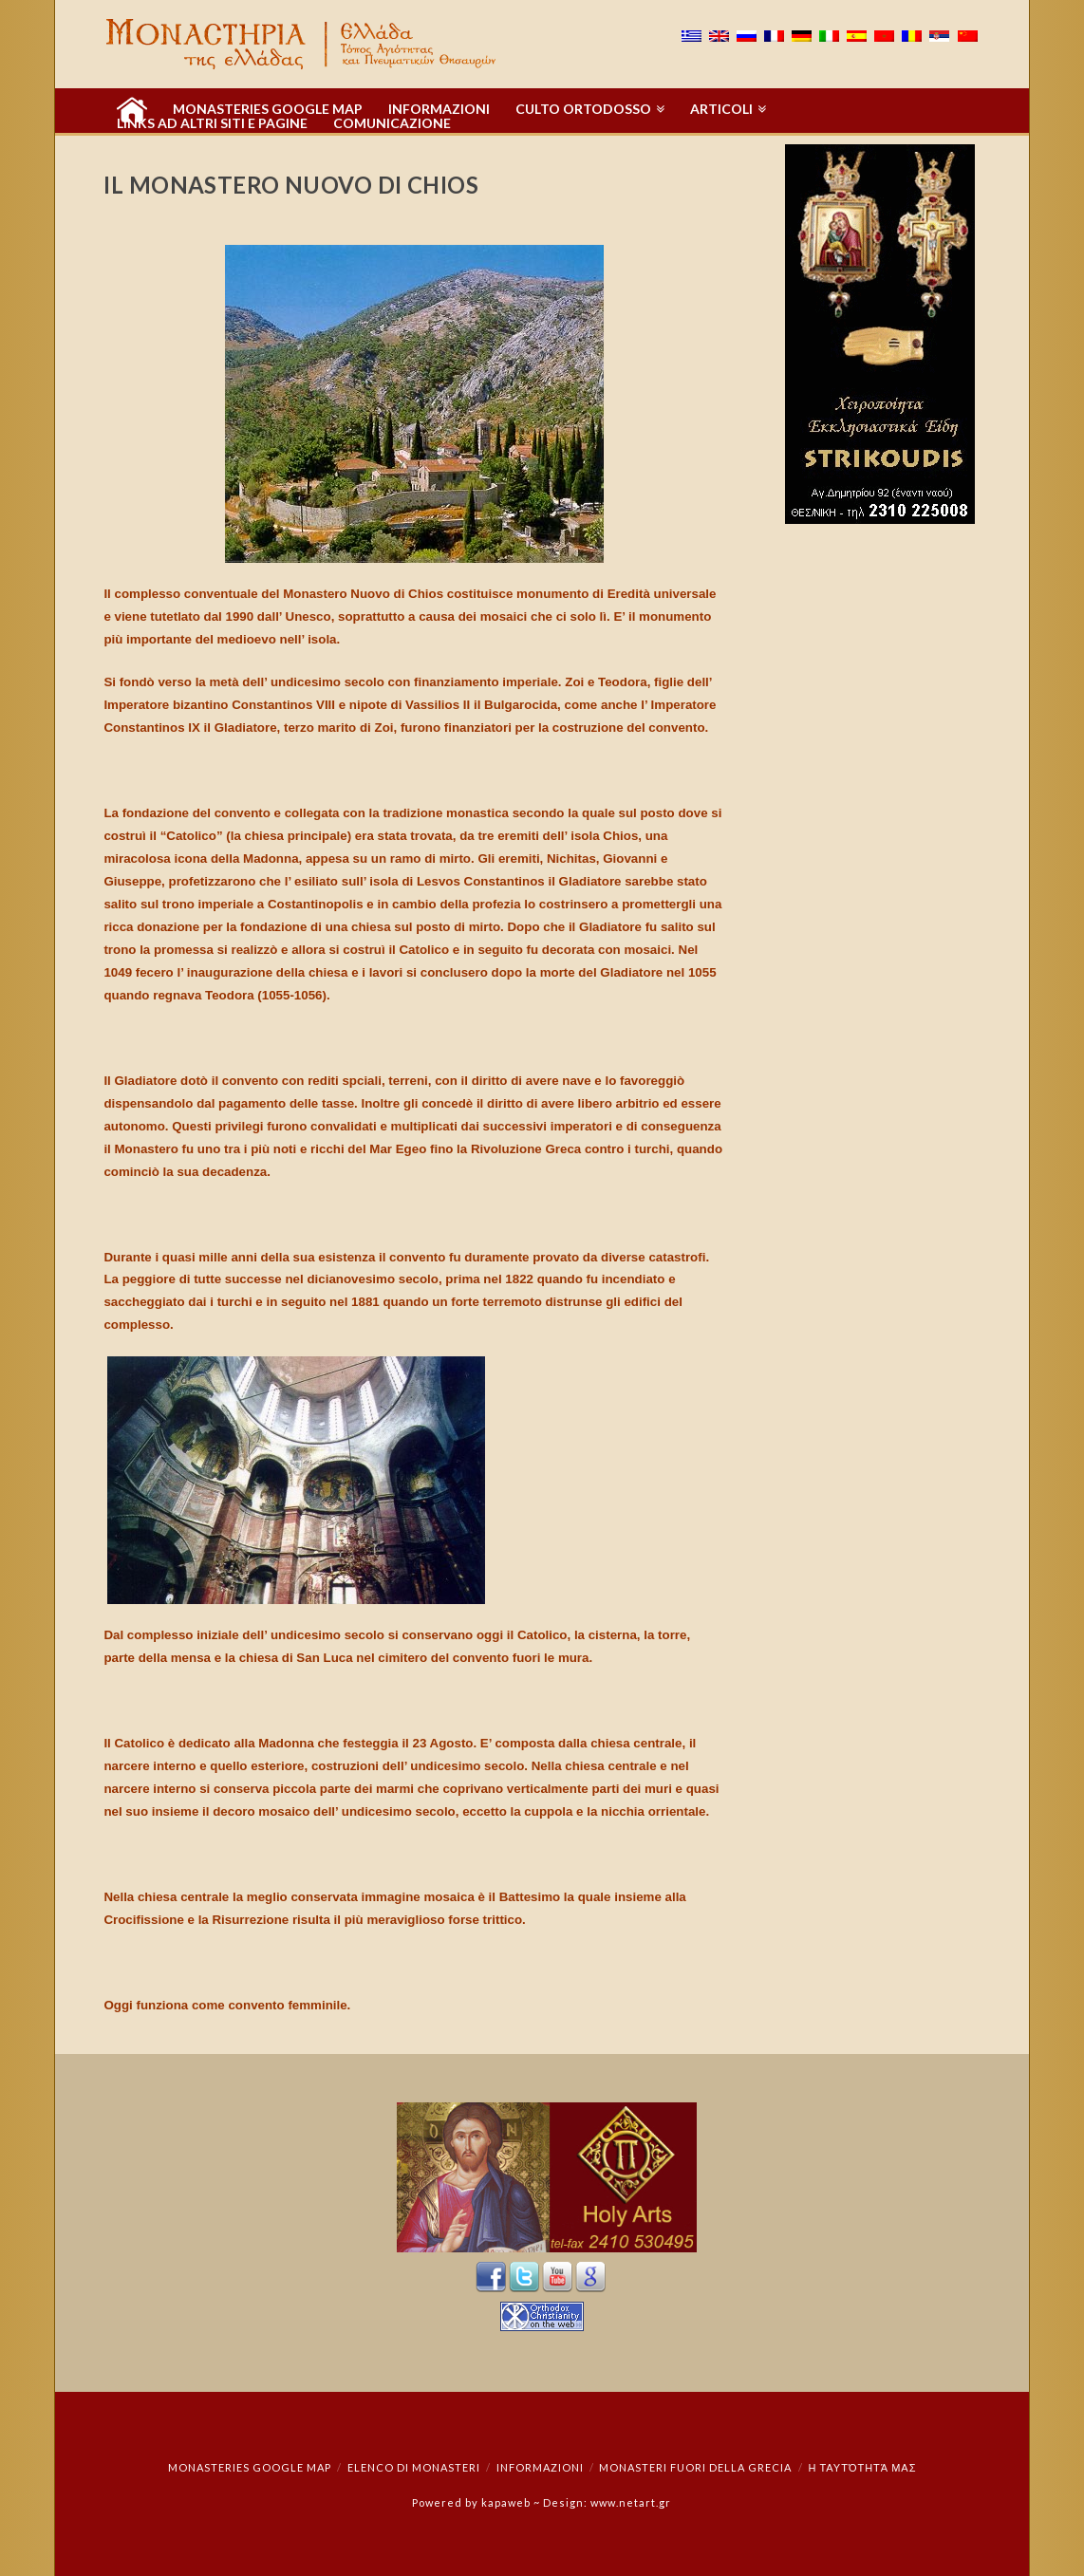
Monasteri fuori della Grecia (695, 2467)
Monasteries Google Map (249, 2467)
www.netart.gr (630, 2502)
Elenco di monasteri (413, 2467)
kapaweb (506, 2502)
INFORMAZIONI (540, 2467)
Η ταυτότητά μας (862, 2467)
